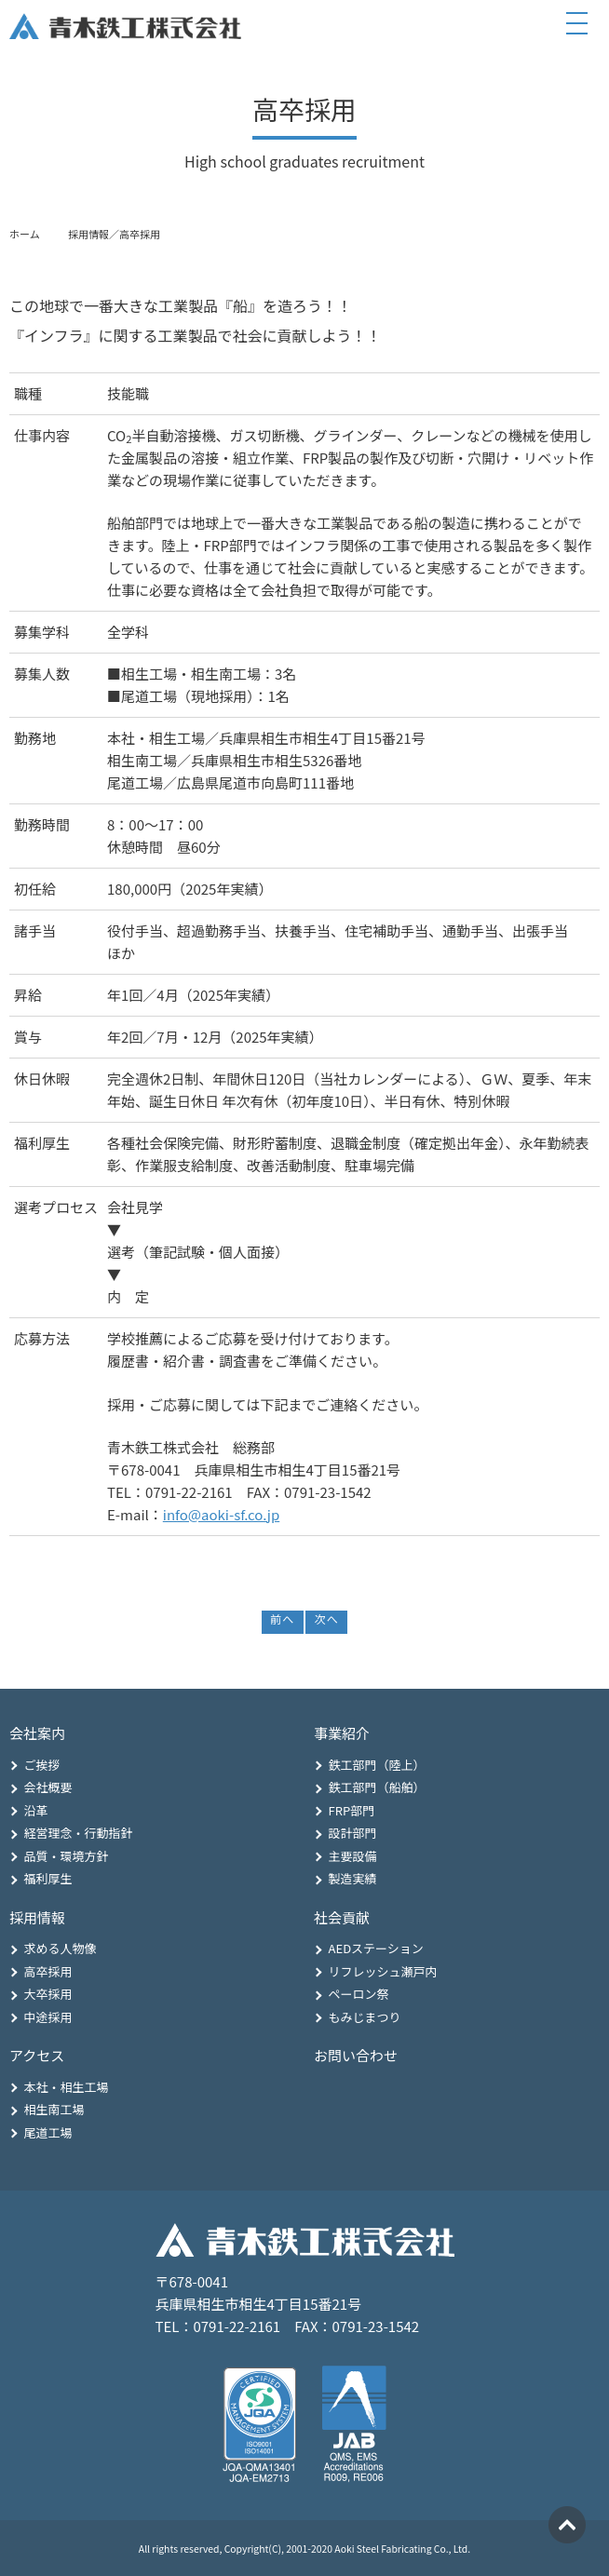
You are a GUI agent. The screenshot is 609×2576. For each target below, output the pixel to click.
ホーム (24, 233)
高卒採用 (48, 1971)
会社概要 (48, 1787)
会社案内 (37, 1733)
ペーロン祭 (359, 1994)
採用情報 (37, 1917)
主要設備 (353, 1856)
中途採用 (48, 2017)
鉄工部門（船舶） (377, 1787)
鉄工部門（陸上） (377, 1765)
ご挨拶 (42, 1765)
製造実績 (353, 1878)
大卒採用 (48, 1994)
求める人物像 (60, 1948)
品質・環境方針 (66, 1856)
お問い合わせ (356, 2055)
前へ (282, 1618)
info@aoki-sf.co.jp (221, 1514)
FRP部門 (352, 1810)
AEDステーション (376, 1948)
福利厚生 (48, 1878)
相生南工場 (54, 2109)
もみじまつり (365, 2017)
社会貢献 (342, 1917)
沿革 (36, 1810)
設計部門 (353, 1832)
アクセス (36, 2055)
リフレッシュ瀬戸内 (383, 1971)
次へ (326, 1618)
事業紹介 (342, 1733)
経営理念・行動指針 (78, 1832)
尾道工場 (48, 2132)
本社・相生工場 (66, 2087)
